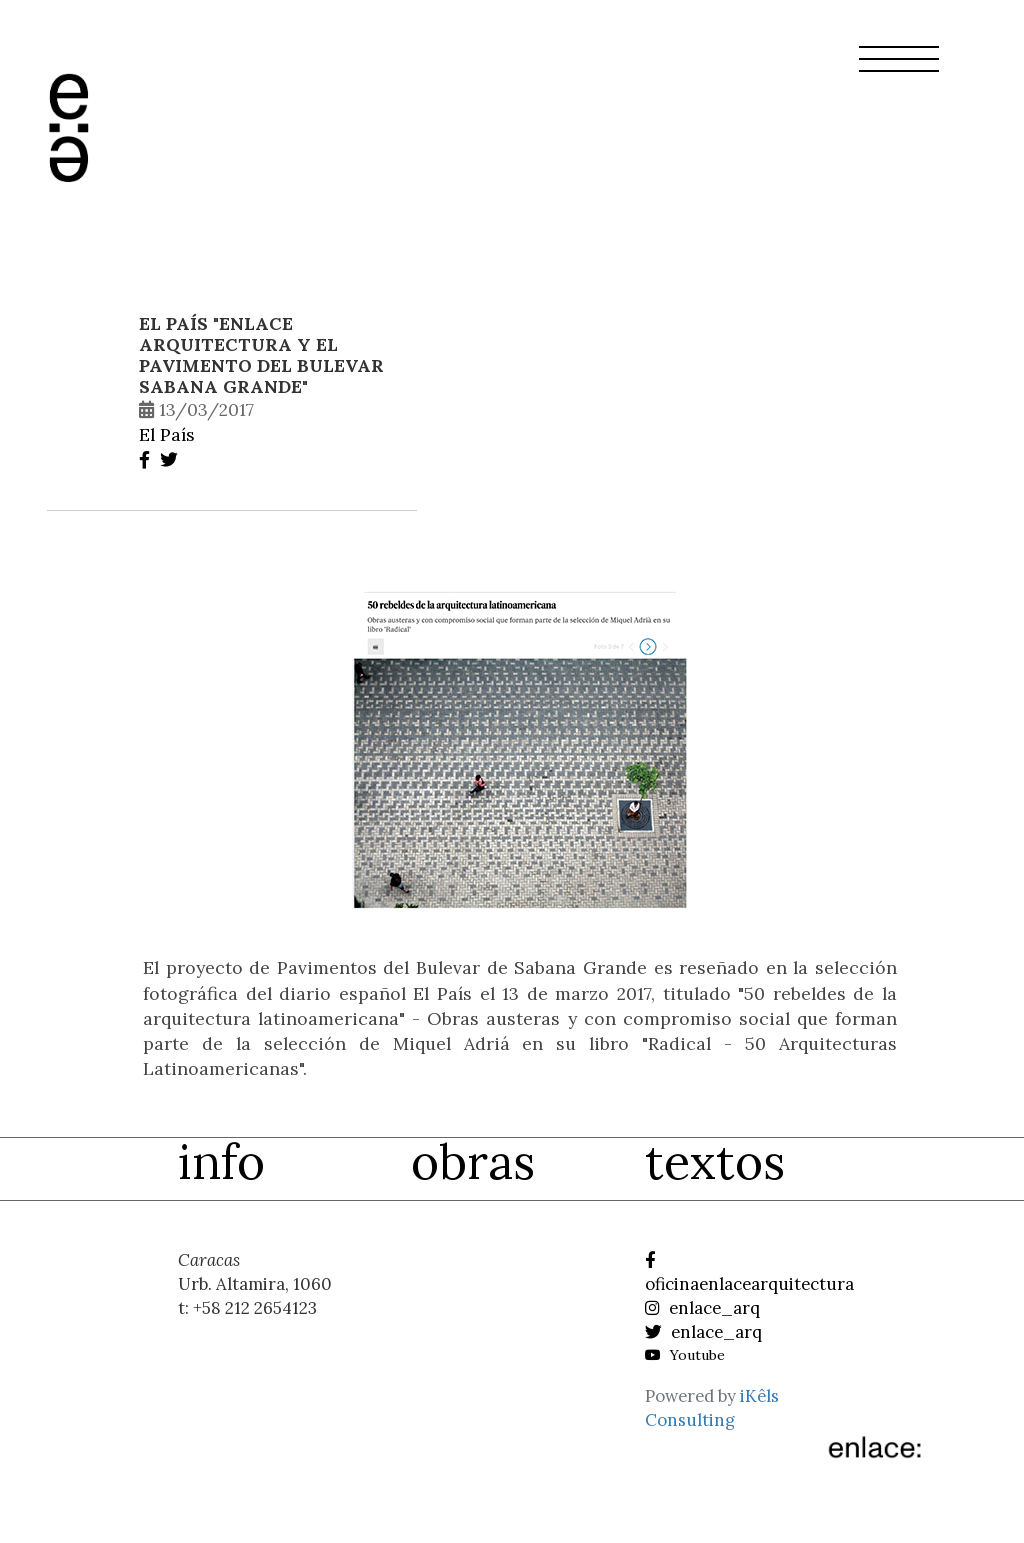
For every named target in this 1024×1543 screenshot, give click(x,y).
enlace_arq (702, 1308)
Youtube (685, 1355)
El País (167, 434)
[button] (899, 71)
